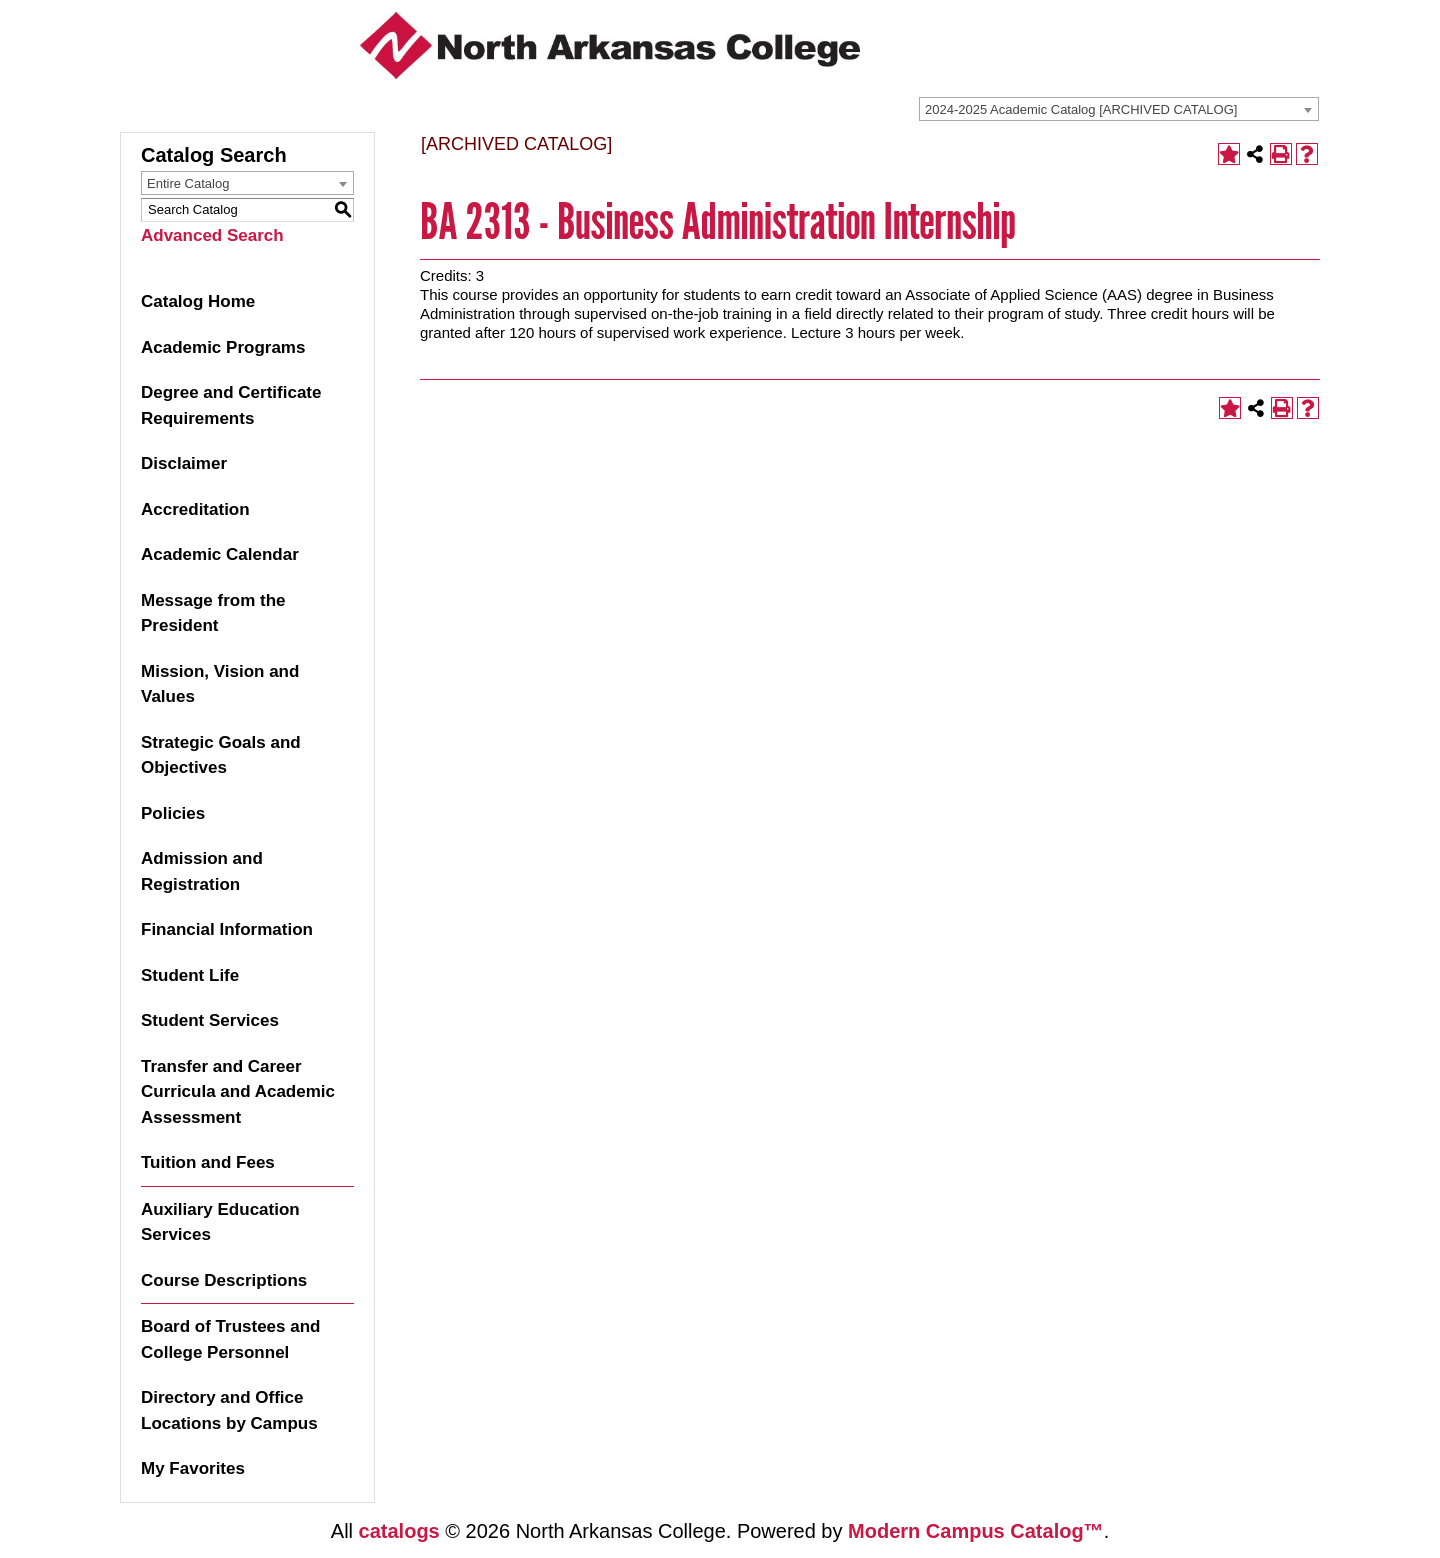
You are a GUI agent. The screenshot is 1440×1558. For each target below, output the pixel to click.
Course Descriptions (224, 1280)
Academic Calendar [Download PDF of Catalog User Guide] (220, 554)
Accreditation (195, 509)
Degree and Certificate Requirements (231, 405)
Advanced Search (212, 235)
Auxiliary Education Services (220, 1222)
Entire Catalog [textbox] (188, 183)
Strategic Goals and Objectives (221, 755)
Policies (173, 813)
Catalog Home (198, 301)
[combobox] (1119, 109)
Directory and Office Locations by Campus (229, 1410)
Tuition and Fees (208, 1162)
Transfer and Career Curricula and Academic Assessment (238, 1092)
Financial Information (227, 929)
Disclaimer (184, 463)
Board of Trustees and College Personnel (230, 1339)
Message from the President (213, 613)
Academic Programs (223, 347)
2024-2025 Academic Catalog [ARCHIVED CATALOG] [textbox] (1081, 109)
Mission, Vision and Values (220, 684)
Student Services (210, 1020)
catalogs (399, 1531)
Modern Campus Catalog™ (976, 1531)
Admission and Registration (202, 871)
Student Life (190, 975)
